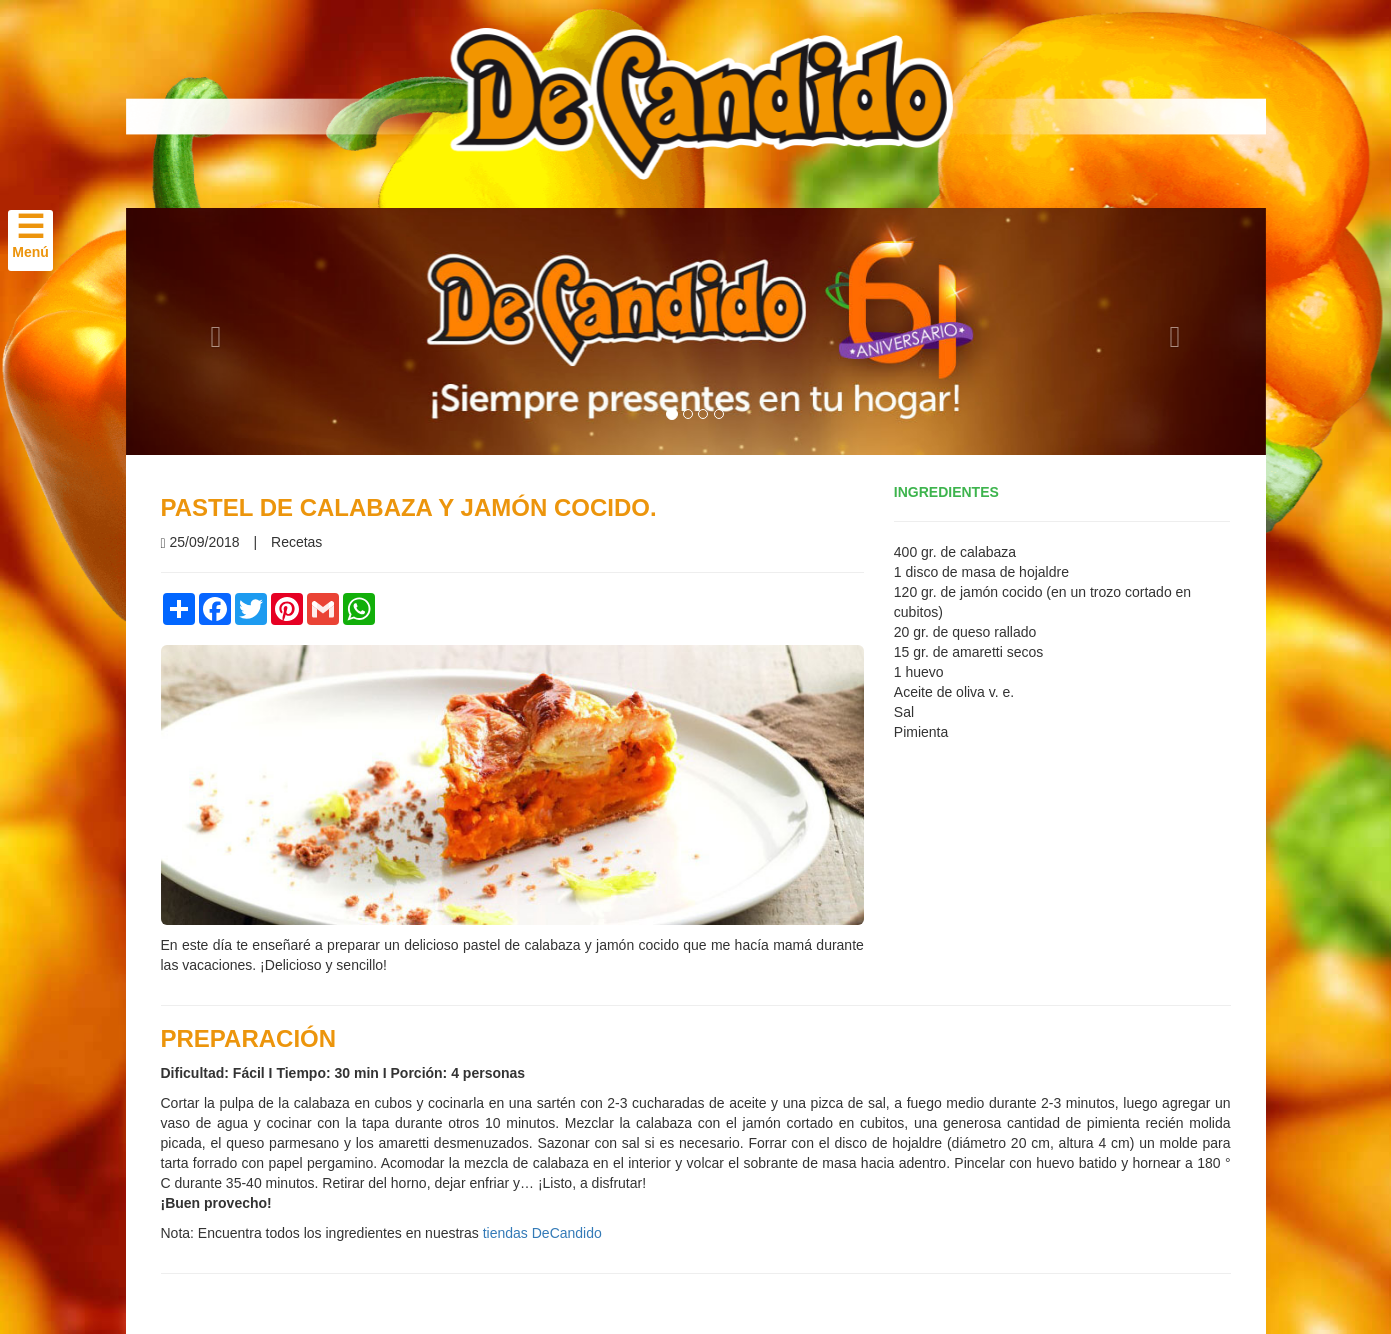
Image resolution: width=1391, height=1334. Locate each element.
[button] (211, 331)
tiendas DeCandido (542, 1233)
